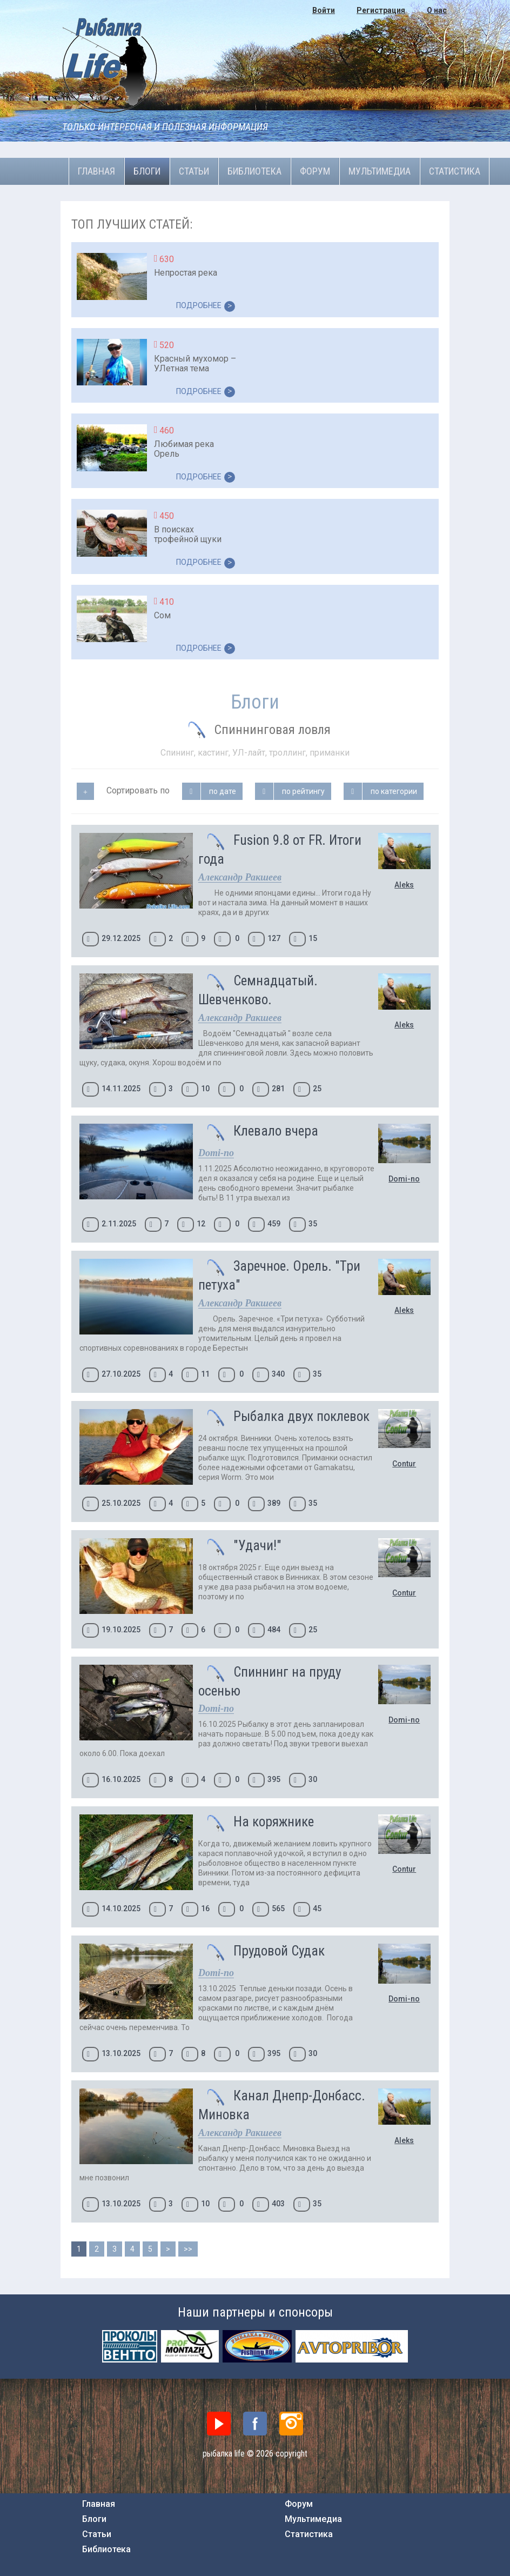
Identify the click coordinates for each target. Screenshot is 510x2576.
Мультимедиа (379, 171)
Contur (404, 1463)
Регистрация (381, 10)
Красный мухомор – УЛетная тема (195, 363)
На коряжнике (273, 1822)
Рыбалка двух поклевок (301, 1416)
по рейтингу (303, 791)
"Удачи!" (257, 1545)
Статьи (194, 171)
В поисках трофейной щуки (188, 534)
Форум (315, 171)
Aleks (404, 884)
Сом (162, 615)
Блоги (146, 171)
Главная (96, 171)
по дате (222, 791)
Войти (323, 10)
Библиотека (254, 171)
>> (188, 2249)
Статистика (454, 171)
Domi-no (404, 1178)
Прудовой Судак (279, 1951)
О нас (437, 10)
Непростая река (185, 273)
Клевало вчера (275, 1131)
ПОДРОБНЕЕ (205, 306)
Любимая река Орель (184, 449)
